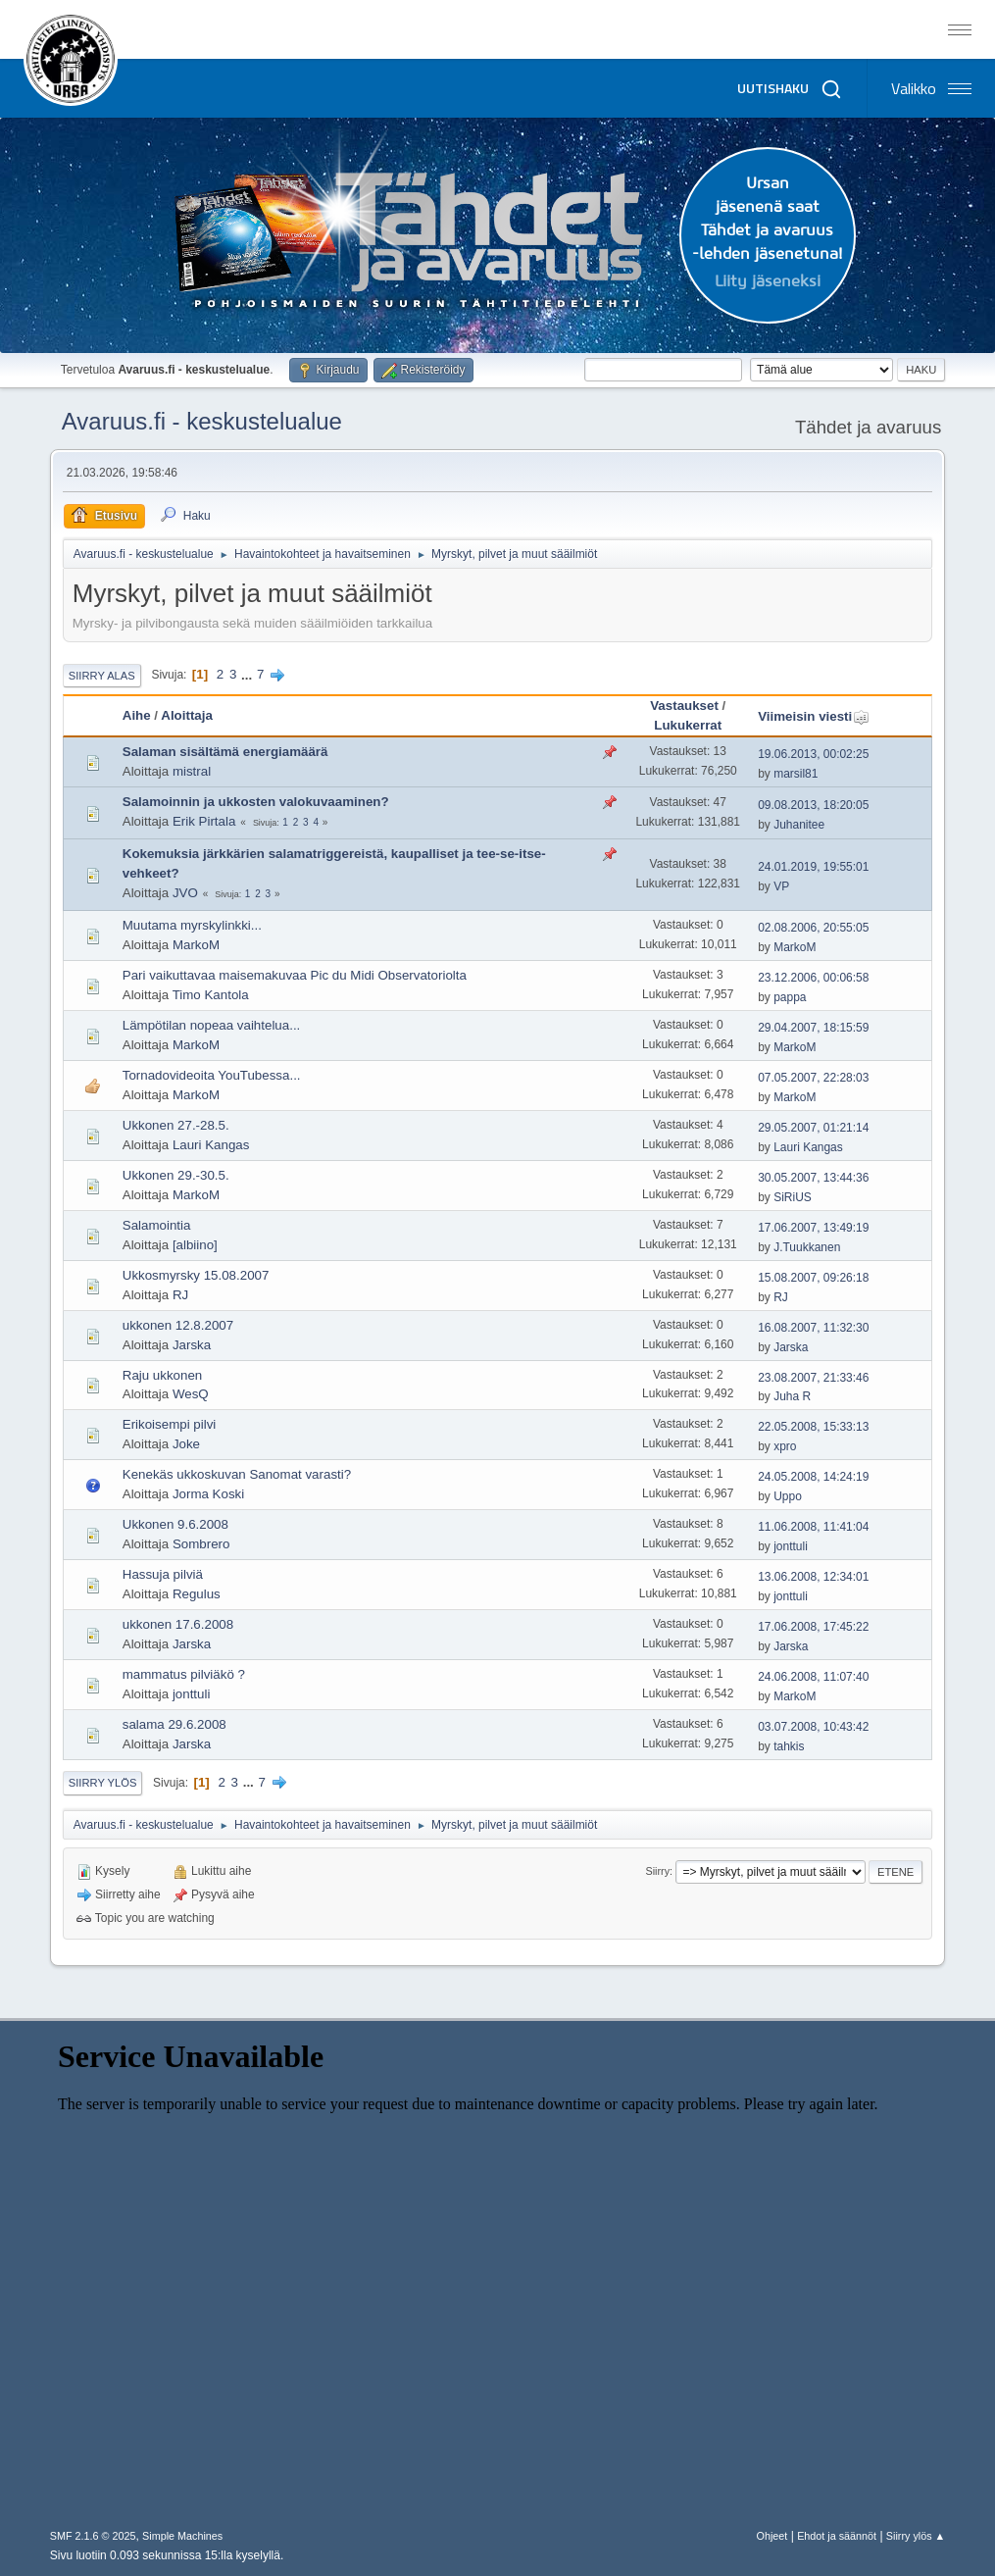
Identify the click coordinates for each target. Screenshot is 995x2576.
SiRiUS (792, 1197)
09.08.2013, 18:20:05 (813, 805)
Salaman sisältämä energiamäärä (225, 751)
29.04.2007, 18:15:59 (813, 1028)
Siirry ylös (103, 1783)
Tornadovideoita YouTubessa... (212, 1075)
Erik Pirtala (204, 821)
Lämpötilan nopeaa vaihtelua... (212, 1025)
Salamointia (157, 1225)
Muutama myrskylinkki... (192, 925)
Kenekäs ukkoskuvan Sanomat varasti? (237, 1474)
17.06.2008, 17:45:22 (813, 1627)
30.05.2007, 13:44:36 (813, 1178)
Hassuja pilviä (163, 1574)
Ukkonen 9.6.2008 (175, 1524)
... (248, 674)
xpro (784, 1446)
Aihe (137, 715)
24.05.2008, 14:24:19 (813, 1477)
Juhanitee (798, 825)
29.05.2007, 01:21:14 (813, 1128)
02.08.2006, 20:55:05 (813, 927)
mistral (192, 771)
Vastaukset (684, 705)
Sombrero (201, 1544)
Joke (186, 1444)
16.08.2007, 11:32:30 (813, 1328)
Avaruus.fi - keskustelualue (202, 421)
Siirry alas (102, 676)
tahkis (788, 1746)
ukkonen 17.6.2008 (178, 1624)
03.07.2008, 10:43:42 (813, 1727)
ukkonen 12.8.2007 (178, 1325)
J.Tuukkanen (806, 1247)
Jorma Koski (208, 1494)
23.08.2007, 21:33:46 (813, 1378)
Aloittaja (187, 715)
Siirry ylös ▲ (915, 2536)
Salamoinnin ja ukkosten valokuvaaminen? (256, 801)
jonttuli (790, 1546)
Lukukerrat (687, 725)
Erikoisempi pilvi (170, 1424)
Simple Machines (182, 2536)
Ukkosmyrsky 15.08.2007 (196, 1275)
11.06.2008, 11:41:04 (813, 1527)
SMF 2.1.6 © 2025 (93, 2536)
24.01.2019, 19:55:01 (813, 867)
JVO (185, 892)
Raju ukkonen (163, 1375)
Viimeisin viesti (814, 716)
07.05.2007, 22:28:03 (813, 1078)
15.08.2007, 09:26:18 (813, 1278)
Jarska (192, 1345)
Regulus (197, 1594)
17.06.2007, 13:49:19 (813, 1228)
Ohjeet (772, 2536)
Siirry (658, 1871)
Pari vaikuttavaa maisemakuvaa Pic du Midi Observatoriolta (295, 975)
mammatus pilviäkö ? (184, 1674)
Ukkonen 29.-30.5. (176, 1175)
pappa (789, 997)
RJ (180, 1295)
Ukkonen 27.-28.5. (176, 1125)
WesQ (191, 1394)
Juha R (792, 1396)
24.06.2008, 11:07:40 (813, 1677)
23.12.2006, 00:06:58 (813, 978)
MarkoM (196, 944)
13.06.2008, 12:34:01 (813, 1577)
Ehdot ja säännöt (836, 2536)
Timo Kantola (211, 994)
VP (781, 886)
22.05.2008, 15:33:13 (813, 1427)
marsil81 (795, 774)
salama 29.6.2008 (174, 1724)
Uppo (787, 1496)
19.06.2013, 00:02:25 (813, 754)
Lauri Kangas (211, 1144)
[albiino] (195, 1244)
